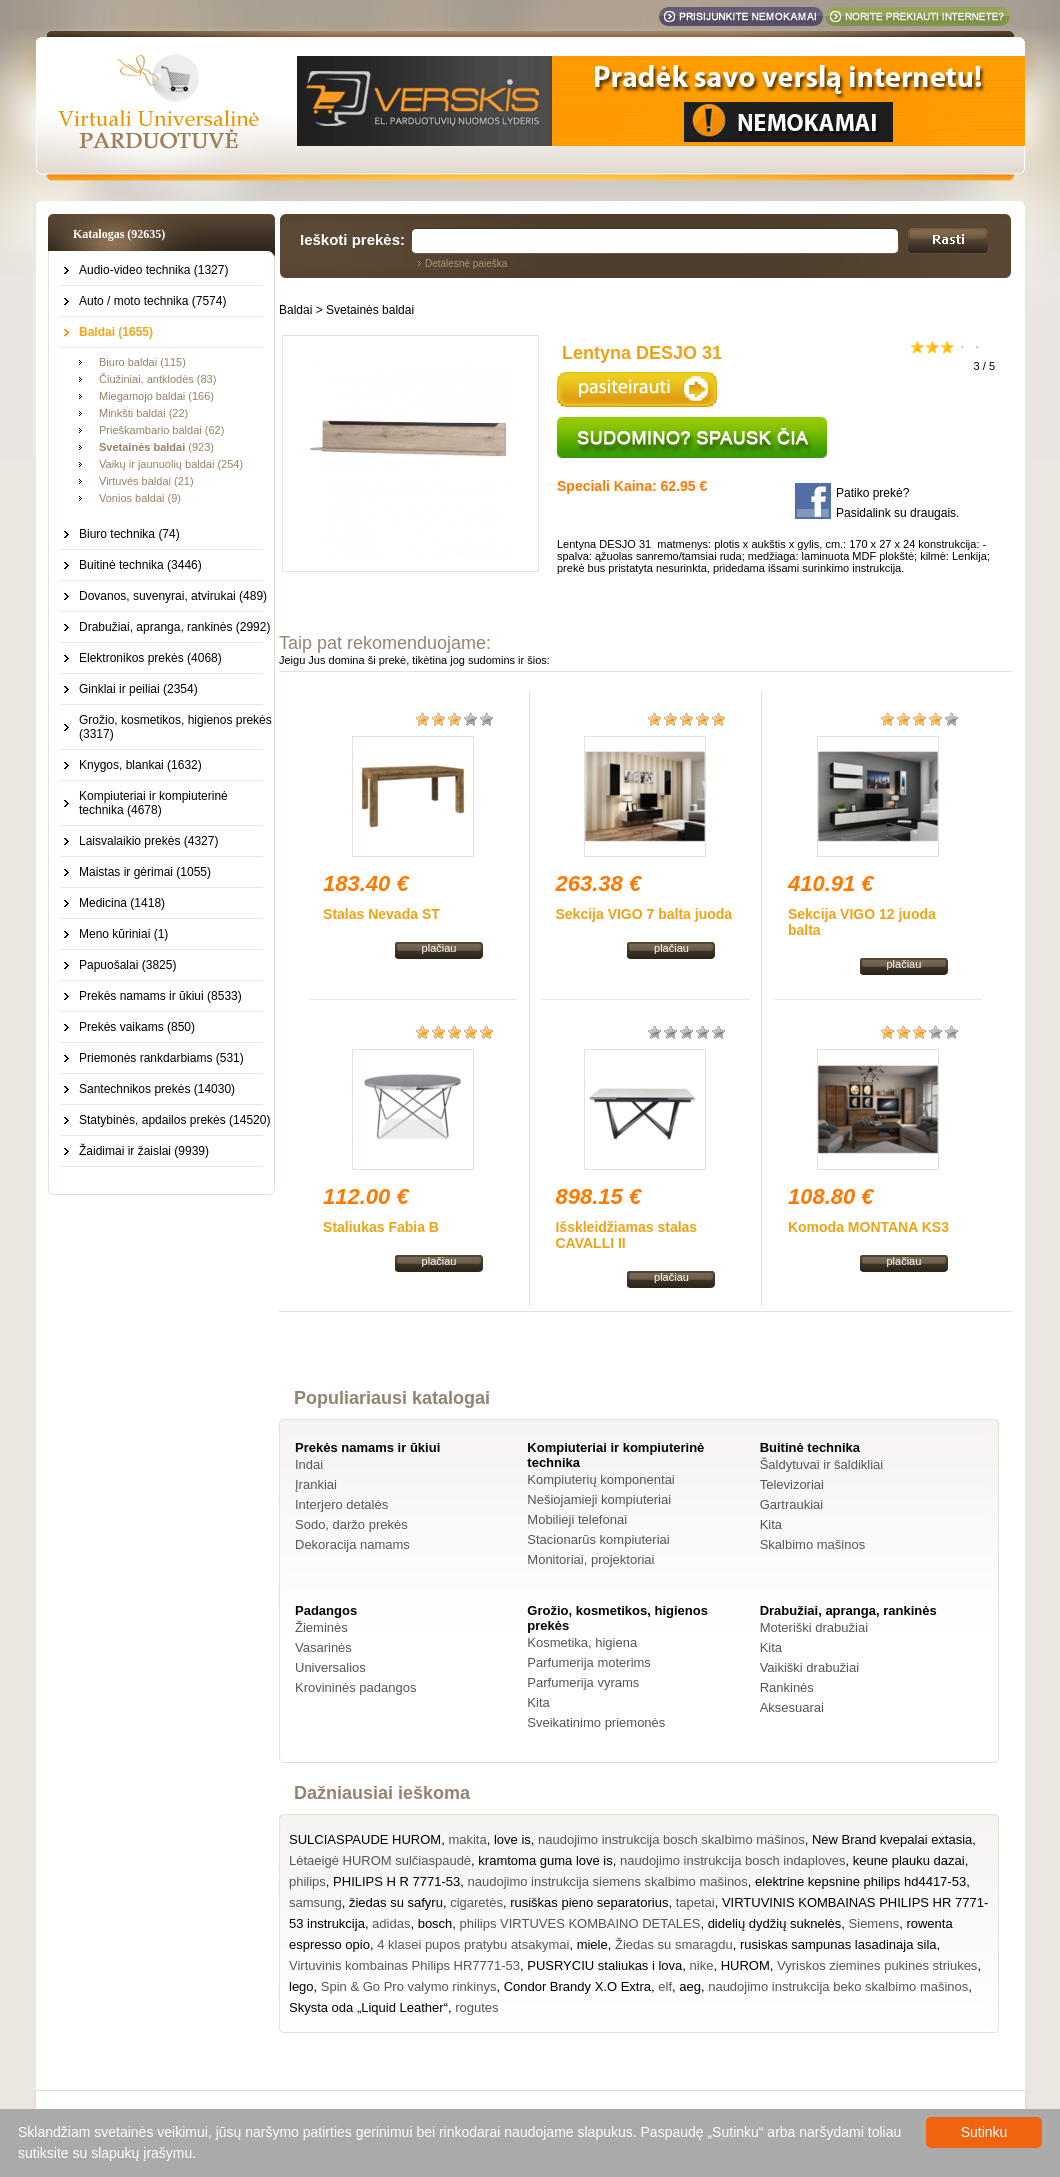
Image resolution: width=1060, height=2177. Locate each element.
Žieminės (321, 1627)
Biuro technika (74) (129, 534)
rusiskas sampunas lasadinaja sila (838, 1944)
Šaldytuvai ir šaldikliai (822, 1464)
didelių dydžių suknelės (775, 1923)
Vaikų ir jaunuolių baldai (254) (171, 464)
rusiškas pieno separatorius (589, 1902)
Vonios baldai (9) (140, 498)
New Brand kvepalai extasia (892, 1839)
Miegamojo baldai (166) (156, 396)
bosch (435, 1923)
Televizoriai (792, 1484)
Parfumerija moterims (589, 1662)
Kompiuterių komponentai (600, 1479)
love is (512, 1839)
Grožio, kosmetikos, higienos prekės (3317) (175, 727)
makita (467, 1839)
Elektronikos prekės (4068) (150, 658)
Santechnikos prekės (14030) (157, 1089)
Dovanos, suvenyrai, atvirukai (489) (173, 596)
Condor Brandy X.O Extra (577, 1986)
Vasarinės (323, 1647)
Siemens (874, 1923)
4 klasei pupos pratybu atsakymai (473, 1944)
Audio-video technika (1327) (153, 270)
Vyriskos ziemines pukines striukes (877, 1965)
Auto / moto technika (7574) (152, 301)
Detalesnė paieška (466, 263)
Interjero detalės (341, 1504)
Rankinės (787, 1687)
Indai (309, 1464)
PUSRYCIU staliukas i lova (604, 1965)
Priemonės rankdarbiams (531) (161, 1058)
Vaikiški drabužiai (809, 1667)
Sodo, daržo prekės (351, 1524)
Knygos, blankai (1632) (140, 765)
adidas (391, 1923)
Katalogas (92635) (119, 234)
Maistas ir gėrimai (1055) (145, 872)
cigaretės (476, 1902)
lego (301, 1986)
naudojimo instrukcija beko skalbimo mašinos (838, 1986)
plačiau (439, 948)
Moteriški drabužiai (814, 1627)
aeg (690, 1986)
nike (702, 1965)
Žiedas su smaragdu (674, 1944)
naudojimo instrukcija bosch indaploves (732, 1860)
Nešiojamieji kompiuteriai (599, 1499)
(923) (156, 447)
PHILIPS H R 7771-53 (396, 1881)
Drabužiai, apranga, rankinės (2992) (174, 627)
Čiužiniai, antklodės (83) (157, 379)
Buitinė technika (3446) (140, 565)
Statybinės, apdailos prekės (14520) (174, 1120)
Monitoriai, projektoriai (590, 1559)
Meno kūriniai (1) (123, 934)
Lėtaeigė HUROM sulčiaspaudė (380, 1860)
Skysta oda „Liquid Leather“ (368, 2007)
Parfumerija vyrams (583, 1682)
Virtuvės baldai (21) (146, 481)
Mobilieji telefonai (577, 1519)
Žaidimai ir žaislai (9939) (144, 1151)
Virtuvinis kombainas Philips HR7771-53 (404, 1965)
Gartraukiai (792, 1504)
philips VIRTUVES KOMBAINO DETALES (580, 1923)
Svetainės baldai (370, 310)
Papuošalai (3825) (127, 965)
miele (592, 1944)
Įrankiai (316, 1484)
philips (307, 1881)
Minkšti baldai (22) (143, 413)
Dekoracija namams (352, 1544)
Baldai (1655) (116, 332)
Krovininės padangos (355, 1687)
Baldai (295, 310)
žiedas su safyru (396, 1902)
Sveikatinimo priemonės (596, 1722)
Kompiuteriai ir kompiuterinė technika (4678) (153, 803)
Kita (771, 1524)
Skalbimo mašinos (813, 1544)
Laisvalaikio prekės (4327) (148, 841)
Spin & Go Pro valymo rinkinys (409, 1986)
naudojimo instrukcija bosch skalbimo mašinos (671, 1839)
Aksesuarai (792, 1707)
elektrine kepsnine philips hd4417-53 (860, 1881)
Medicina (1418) (122, 903)
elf (665, 1986)
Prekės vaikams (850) (137, 1027)
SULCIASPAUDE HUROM (365, 1839)
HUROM (745, 1965)
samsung (315, 1902)
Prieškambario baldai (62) (161, 430)
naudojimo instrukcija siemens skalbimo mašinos (608, 1881)
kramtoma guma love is (545, 1860)
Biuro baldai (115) (142, 362)
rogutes (476, 2007)
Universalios (330, 1667)
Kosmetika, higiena (582, 1642)
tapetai (695, 1902)
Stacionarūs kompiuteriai (598, 1539)
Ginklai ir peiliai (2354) (138, 689)
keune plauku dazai (909, 1860)
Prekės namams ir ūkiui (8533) (160, 996)
